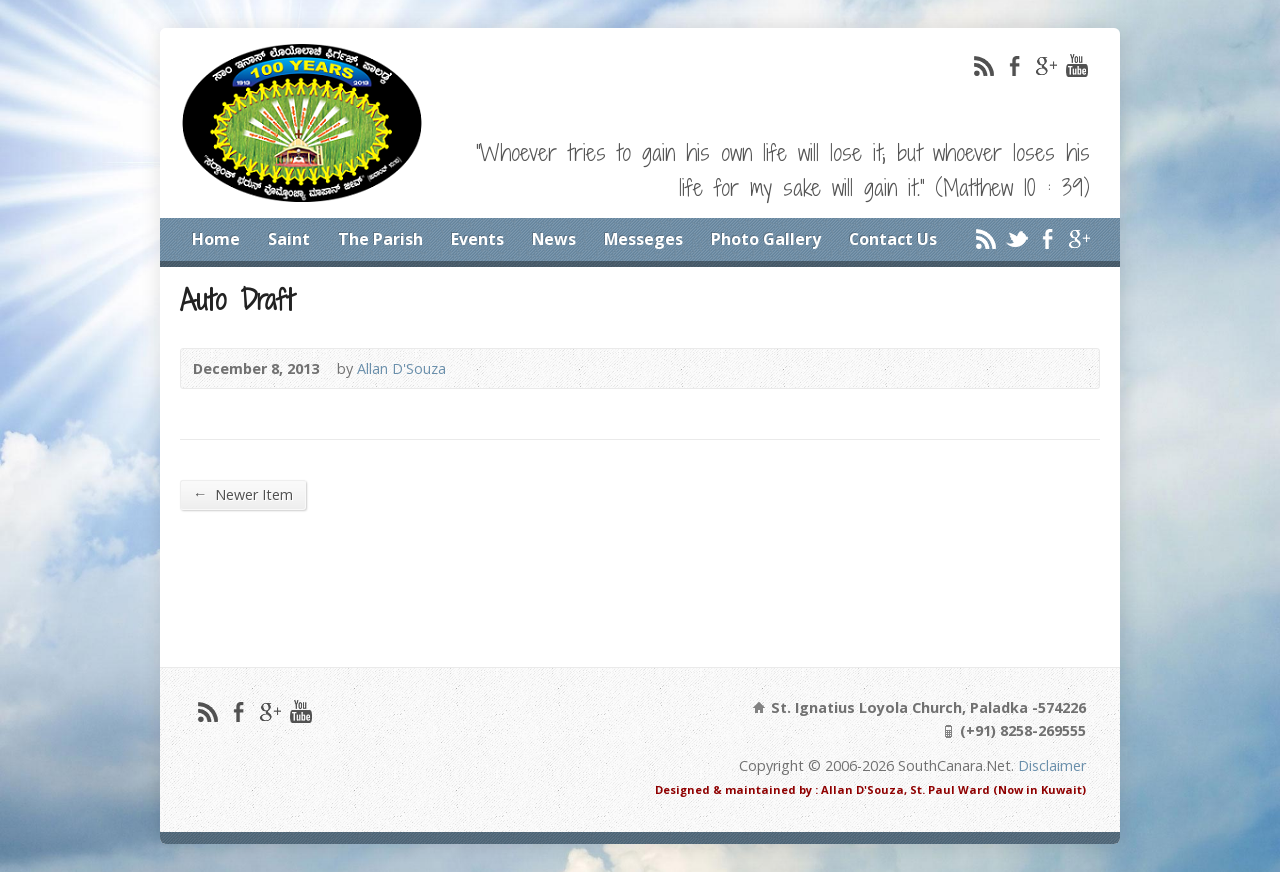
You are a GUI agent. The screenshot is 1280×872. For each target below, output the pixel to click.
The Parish (380, 239)
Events (477, 239)
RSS (983, 65)
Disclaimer (1052, 765)
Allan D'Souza (401, 368)
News (554, 239)
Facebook (1014, 65)
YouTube (1076, 65)
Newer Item (243, 494)
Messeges (643, 239)
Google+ (1045, 65)
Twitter (1016, 238)
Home (216, 239)
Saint (289, 239)
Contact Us (893, 239)
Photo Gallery (766, 239)
